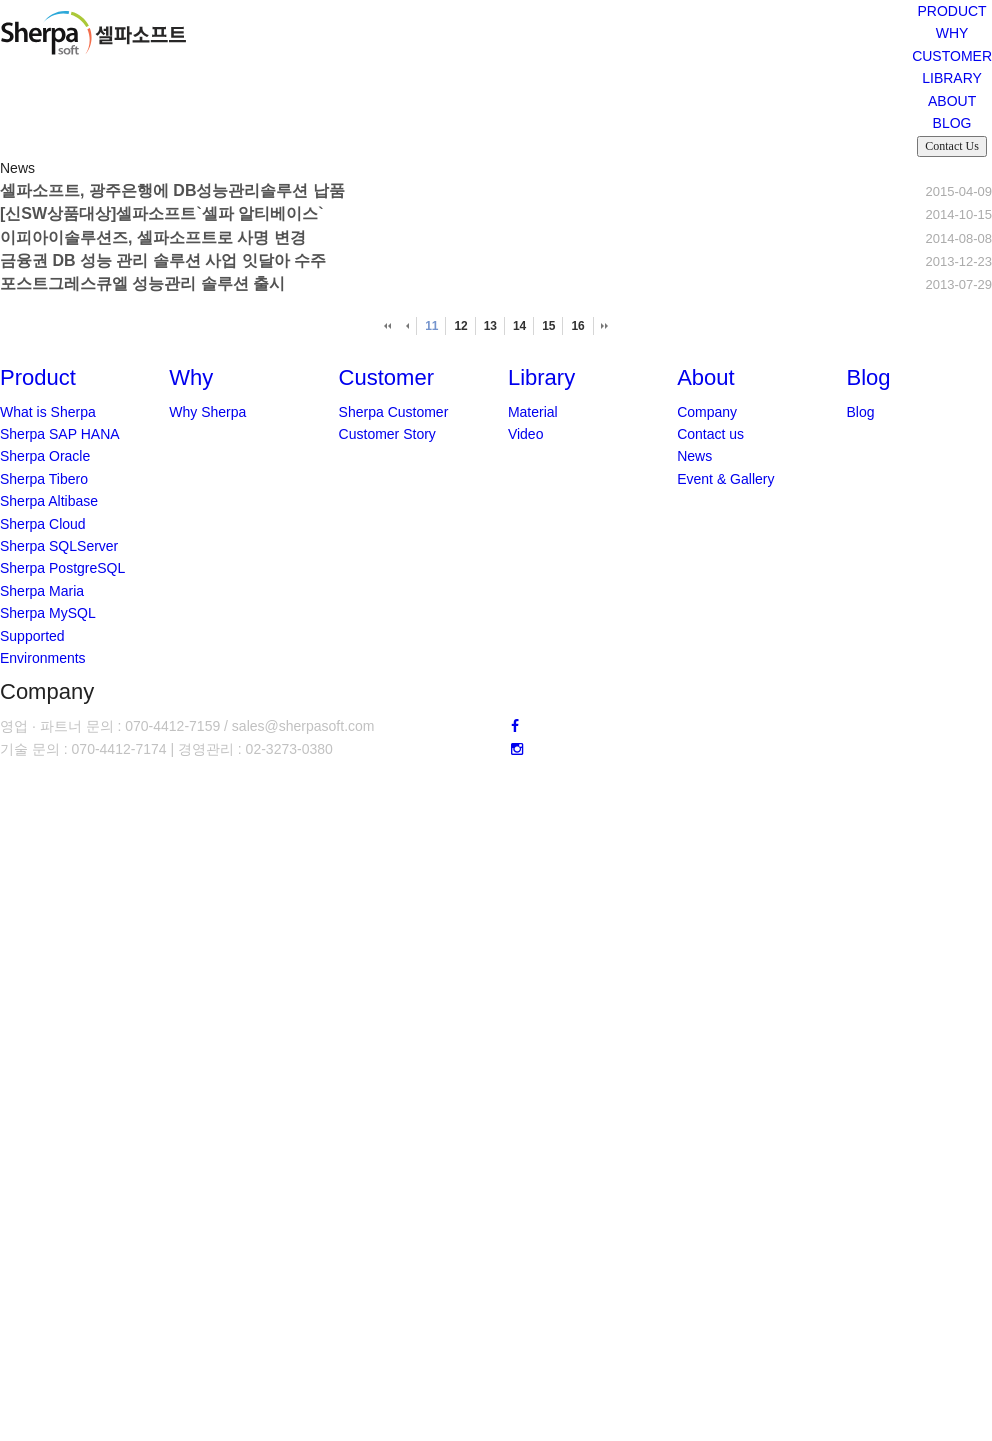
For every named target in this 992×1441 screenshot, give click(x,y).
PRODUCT (951, 11)
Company (707, 412)
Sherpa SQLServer (59, 546)
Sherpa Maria (42, 591)
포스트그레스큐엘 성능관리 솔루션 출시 (142, 283)
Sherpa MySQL (48, 613)
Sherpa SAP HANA (60, 434)
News (694, 456)
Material (533, 412)
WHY (952, 33)
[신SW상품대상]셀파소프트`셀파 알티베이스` (162, 213)
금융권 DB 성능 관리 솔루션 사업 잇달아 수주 (163, 260)
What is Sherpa (48, 412)
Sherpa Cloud (43, 524)
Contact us (710, 434)
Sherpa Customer (394, 412)
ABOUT (952, 101)
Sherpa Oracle (45, 456)
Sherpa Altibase (49, 501)
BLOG (952, 123)
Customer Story (387, 434)
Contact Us (952, 146)
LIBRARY (952, 78)
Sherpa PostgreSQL (62, 568)
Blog (860, 412)
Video (526, 434)
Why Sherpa (207, 412)
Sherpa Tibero (44, 479)
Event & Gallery (725, 479)
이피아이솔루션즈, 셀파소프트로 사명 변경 (153, 237)
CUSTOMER (952, 56)
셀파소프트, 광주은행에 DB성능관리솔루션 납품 (172, 190)
